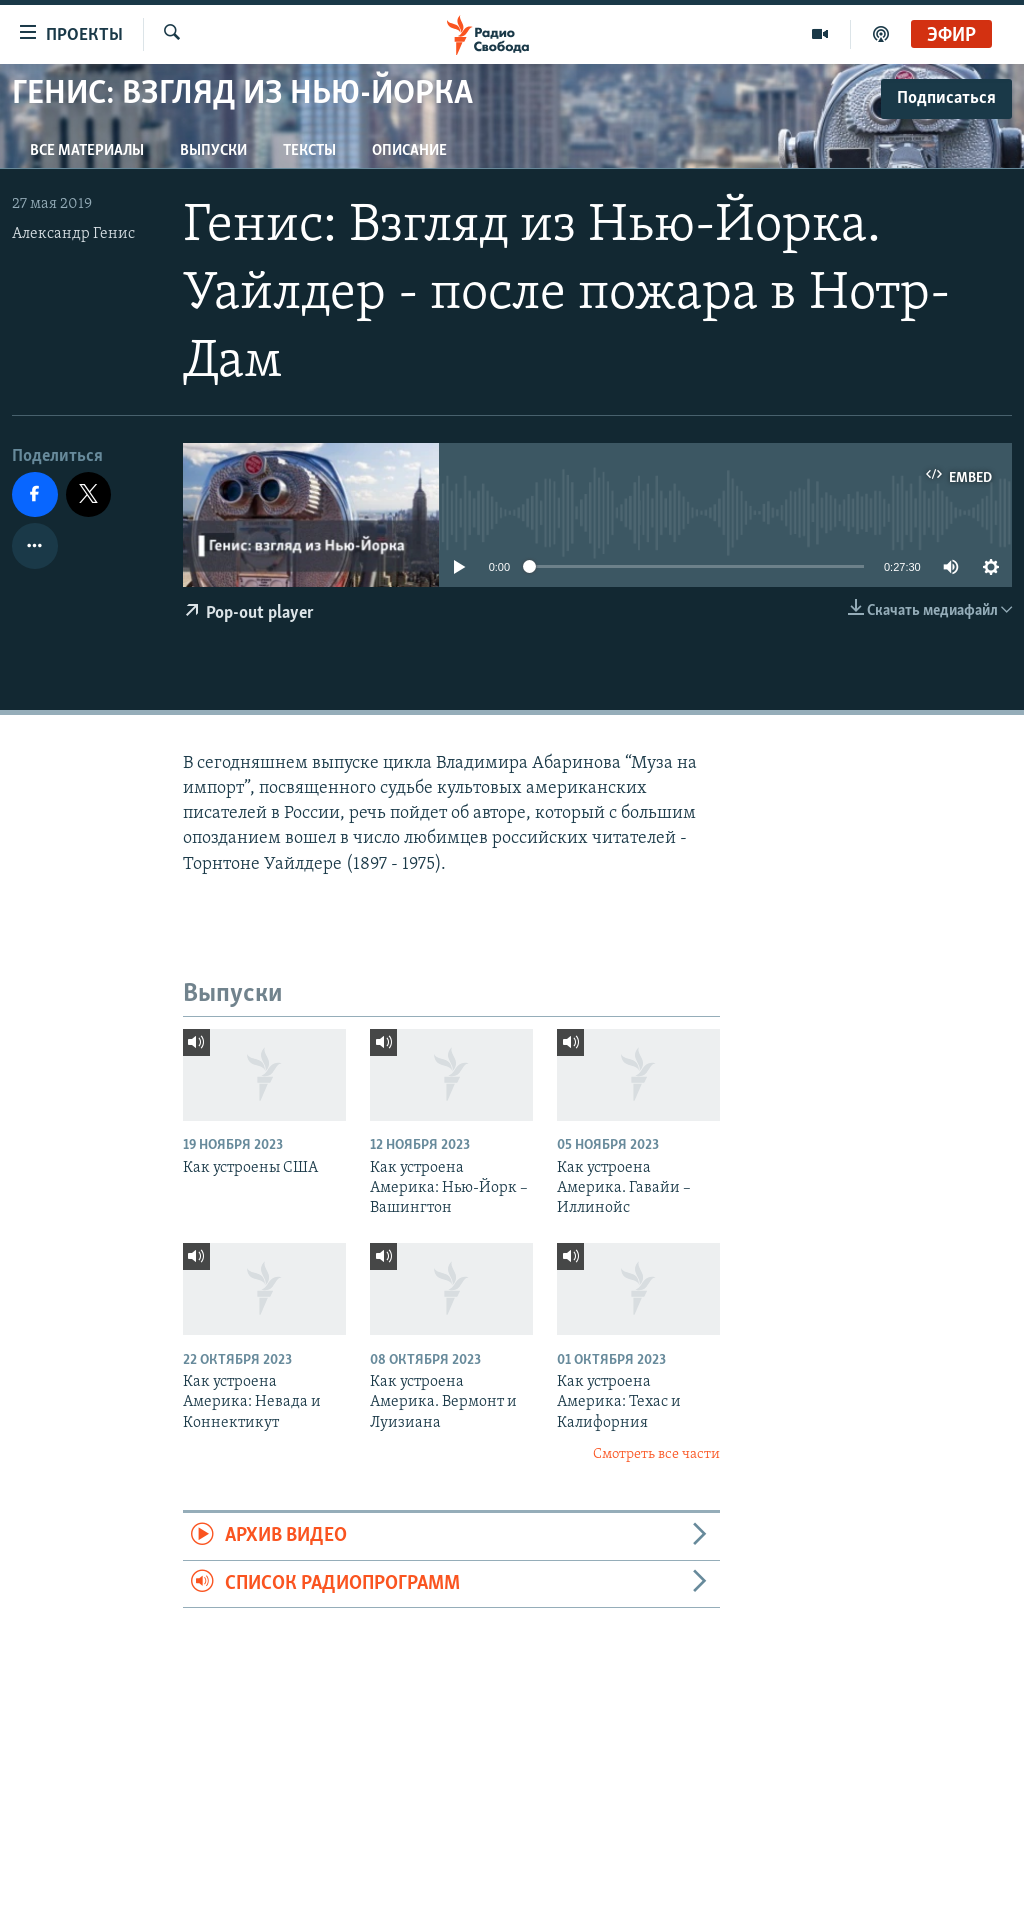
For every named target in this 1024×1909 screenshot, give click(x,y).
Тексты (309, 151)
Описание (409, 151)
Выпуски (213, 151)
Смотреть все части (656, 1454)
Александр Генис (73, 234)
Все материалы (87, 151)
